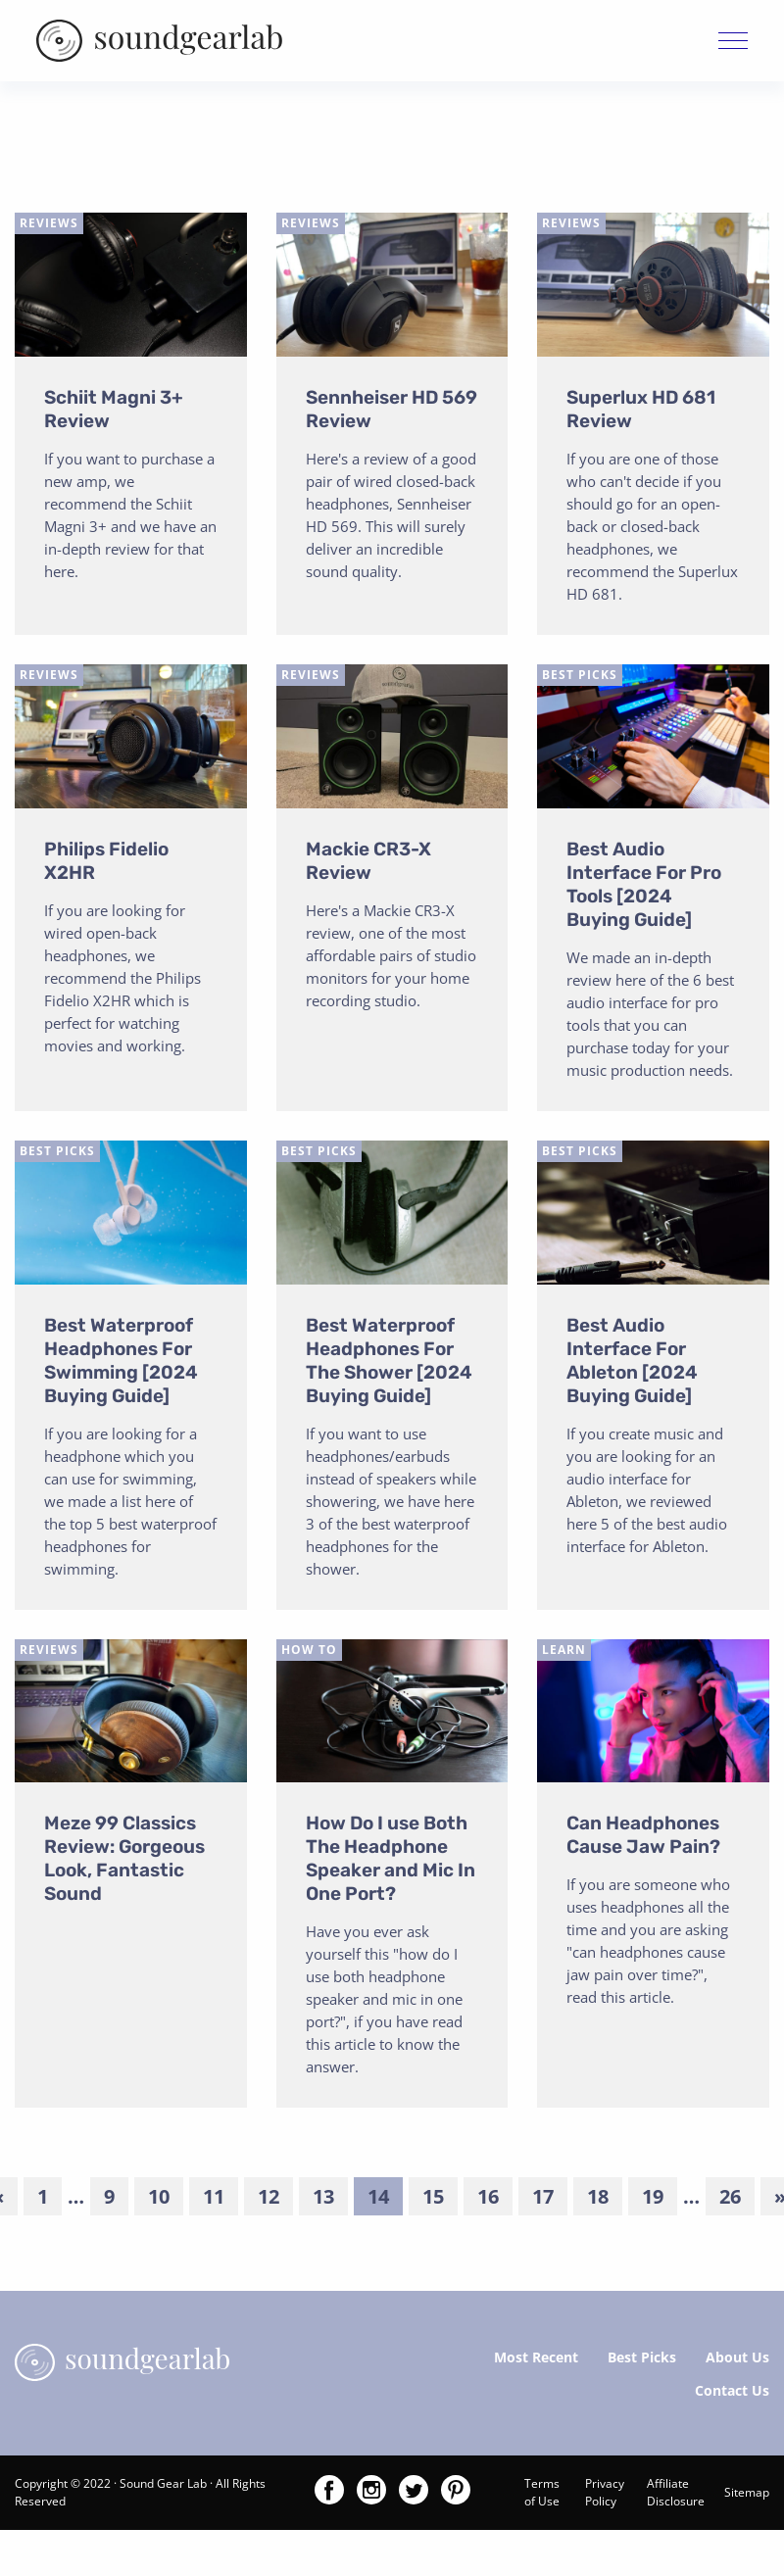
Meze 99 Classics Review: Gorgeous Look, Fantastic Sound (124, 1862)
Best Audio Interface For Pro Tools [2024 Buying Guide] (643, 887)
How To (309, 1652)
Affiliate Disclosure (676, 2496)
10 (159, 2200)
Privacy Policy (604, 2496)
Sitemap (746, 2496)
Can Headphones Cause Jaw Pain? (643, 1839)
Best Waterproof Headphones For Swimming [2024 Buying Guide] (121, 1363)
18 (598, 2200)
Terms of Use (542, 2496)
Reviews (49, 227)
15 (433, 2200)
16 (488, 2200)
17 (543, 2200)
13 (323, 2200)
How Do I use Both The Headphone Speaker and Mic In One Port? (390, 1862)
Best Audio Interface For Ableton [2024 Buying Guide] (632, 1363)
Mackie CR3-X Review (368, 864)
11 (213, 2200)
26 (730, 2200)
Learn (564, 1652)
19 (652, 2200)
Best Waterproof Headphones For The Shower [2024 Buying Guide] (389, 1363)
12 (268, 2200)
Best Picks (579, 677)
